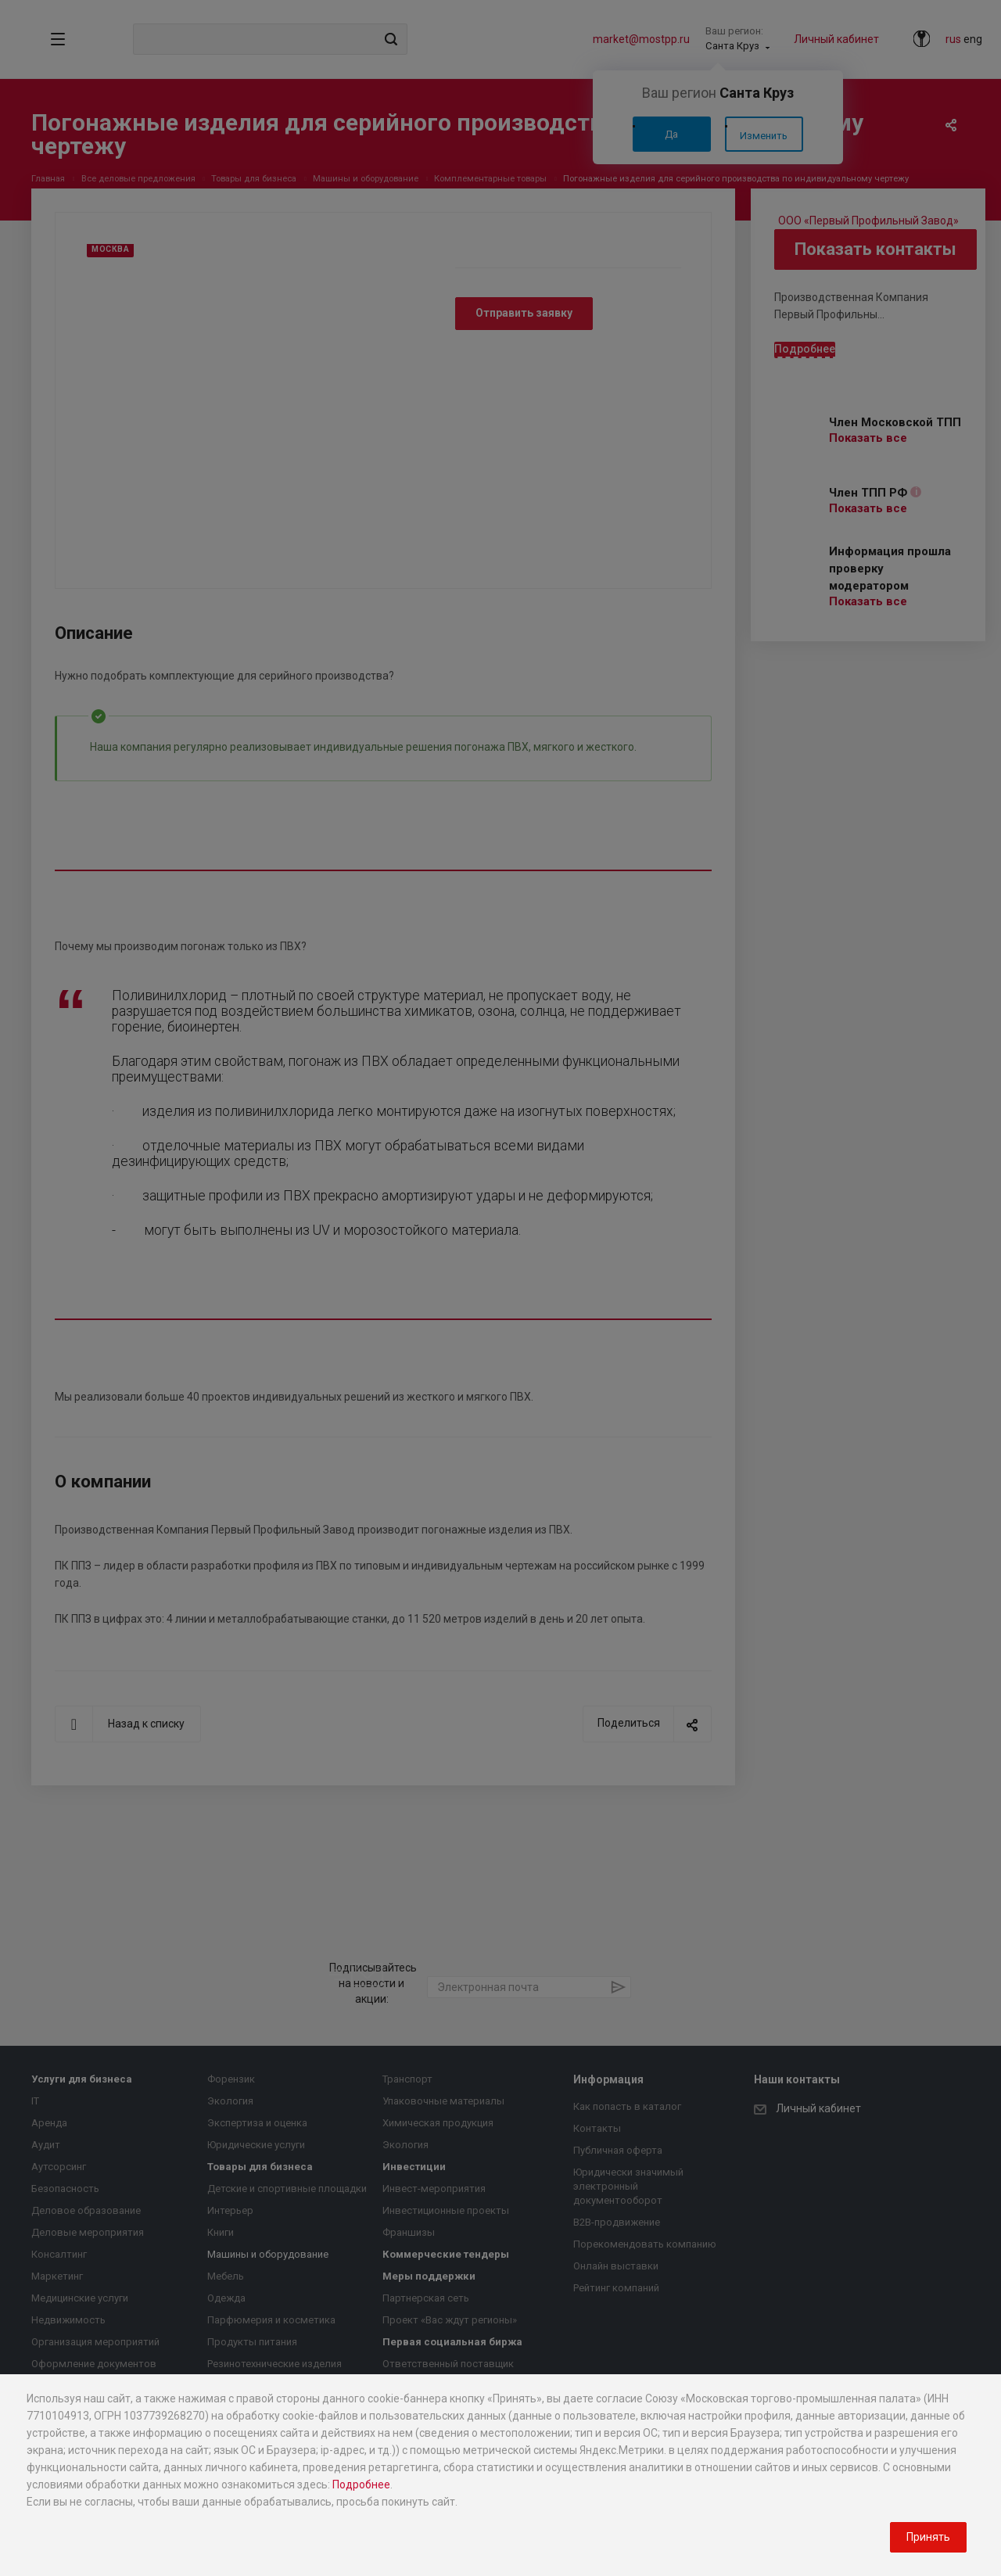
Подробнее (361, 2484)
